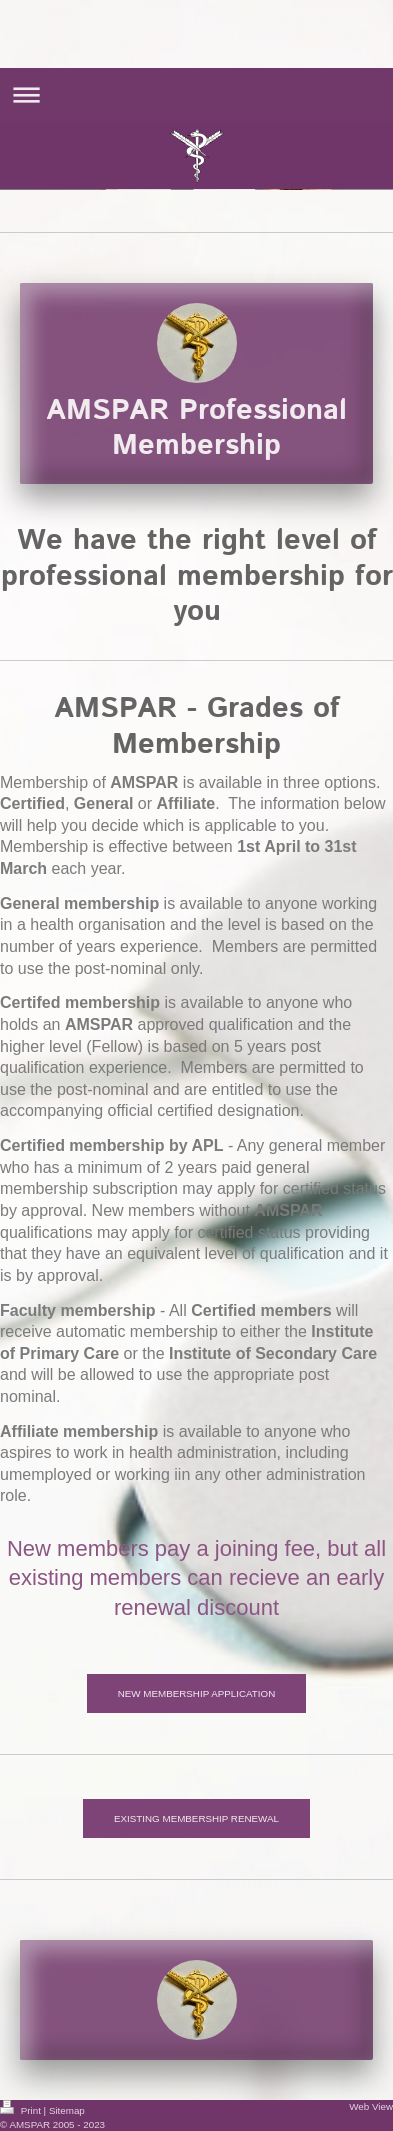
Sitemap (67, 2110)
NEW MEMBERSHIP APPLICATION (197, 1693)
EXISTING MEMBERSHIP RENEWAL (196, 1818)
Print (22, 2110)
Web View (371, 2106)
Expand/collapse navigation (196, 94)
